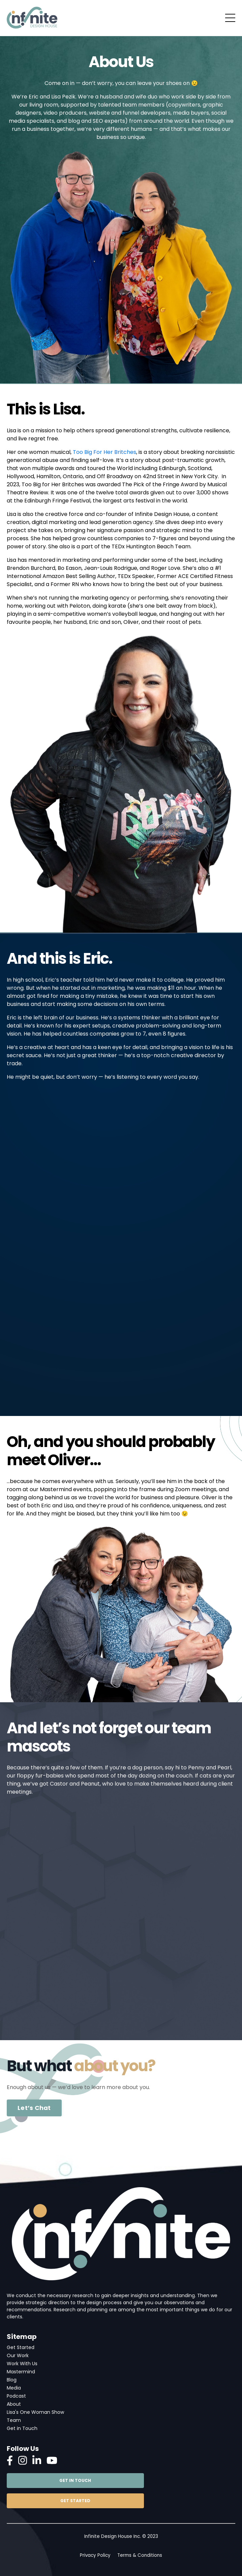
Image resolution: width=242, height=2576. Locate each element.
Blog (12, 2379)
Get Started (20, 2347)
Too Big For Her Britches (104, 452)
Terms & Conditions (139, 2555)
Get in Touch (22, 2428)
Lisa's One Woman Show (35, 2412)
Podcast (16, 2396)
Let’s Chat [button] (34, 2108)
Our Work (18, 2355)
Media (14, 2387)
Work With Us (22, 2363)
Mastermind (21, 2371)
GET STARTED (75, 2500)
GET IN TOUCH (75, 2480)
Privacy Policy (95, 2555)
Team (14, 2420)
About (14, 2404)
